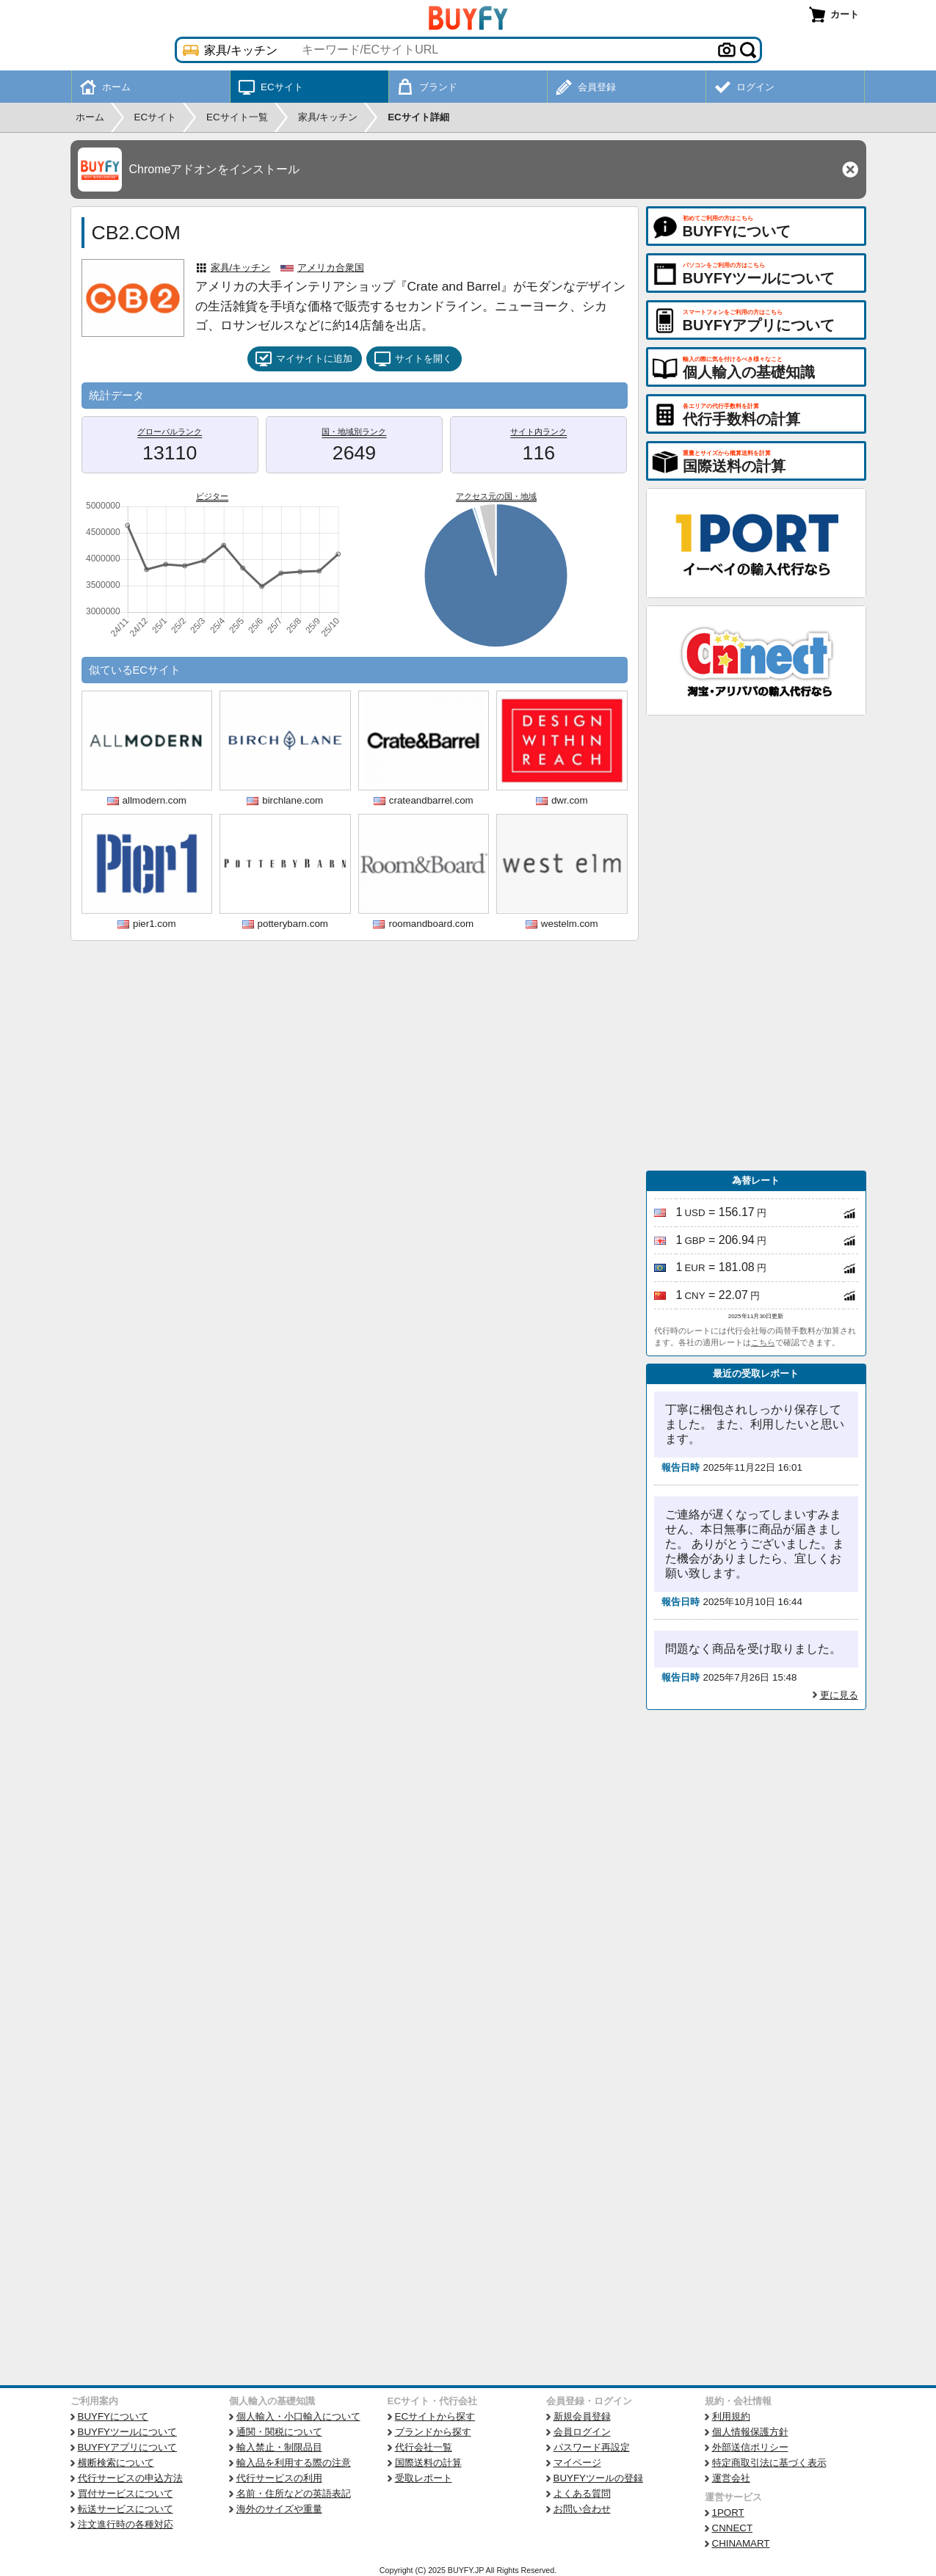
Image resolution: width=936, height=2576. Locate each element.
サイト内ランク (538, 431)
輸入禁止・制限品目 (279, 2447)
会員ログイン (582, 2431)
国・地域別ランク (354, 431)
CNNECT (732, 2527)
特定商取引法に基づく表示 (769, 2462)
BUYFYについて (113, 2416)
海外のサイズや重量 (279, 2508)
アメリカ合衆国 (330, 267)
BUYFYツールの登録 (598, 2478)
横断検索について (116, 2462)
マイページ (577, 2462)
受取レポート (423, 2478)
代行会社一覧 (423, 2447)
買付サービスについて (125, 2493)
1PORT (728, 2512)
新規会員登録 (582, 2416)
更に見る (839, 1694)
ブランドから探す (433, 2431)
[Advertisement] (756, 943)
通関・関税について (279, 2431)
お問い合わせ (582, 2508)
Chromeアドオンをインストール (214, 169)
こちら (763, 1342)
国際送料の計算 (428, 2462)
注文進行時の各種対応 (125, 2524)
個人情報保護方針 (750, 2431)
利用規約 (731, 2416)
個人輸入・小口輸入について (298, 2416)
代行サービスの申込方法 (130, 2478)
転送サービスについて (125, 2508)
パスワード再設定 (592, 2447)
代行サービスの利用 (279, 2478)
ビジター (212, 496)
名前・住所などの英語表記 (293, 2493)
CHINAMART (741, 2543)
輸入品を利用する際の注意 (293, 2462)
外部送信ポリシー (750, 2447)
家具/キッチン (241, 267)
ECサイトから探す (435, 2416)
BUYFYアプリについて (127, 2447)
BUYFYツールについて (127, 2431)
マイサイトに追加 (303, 359)
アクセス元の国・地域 (496, 496)
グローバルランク (169, 431)
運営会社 (731, 2478)
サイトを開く (413, 359)
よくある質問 (582, 2493)
